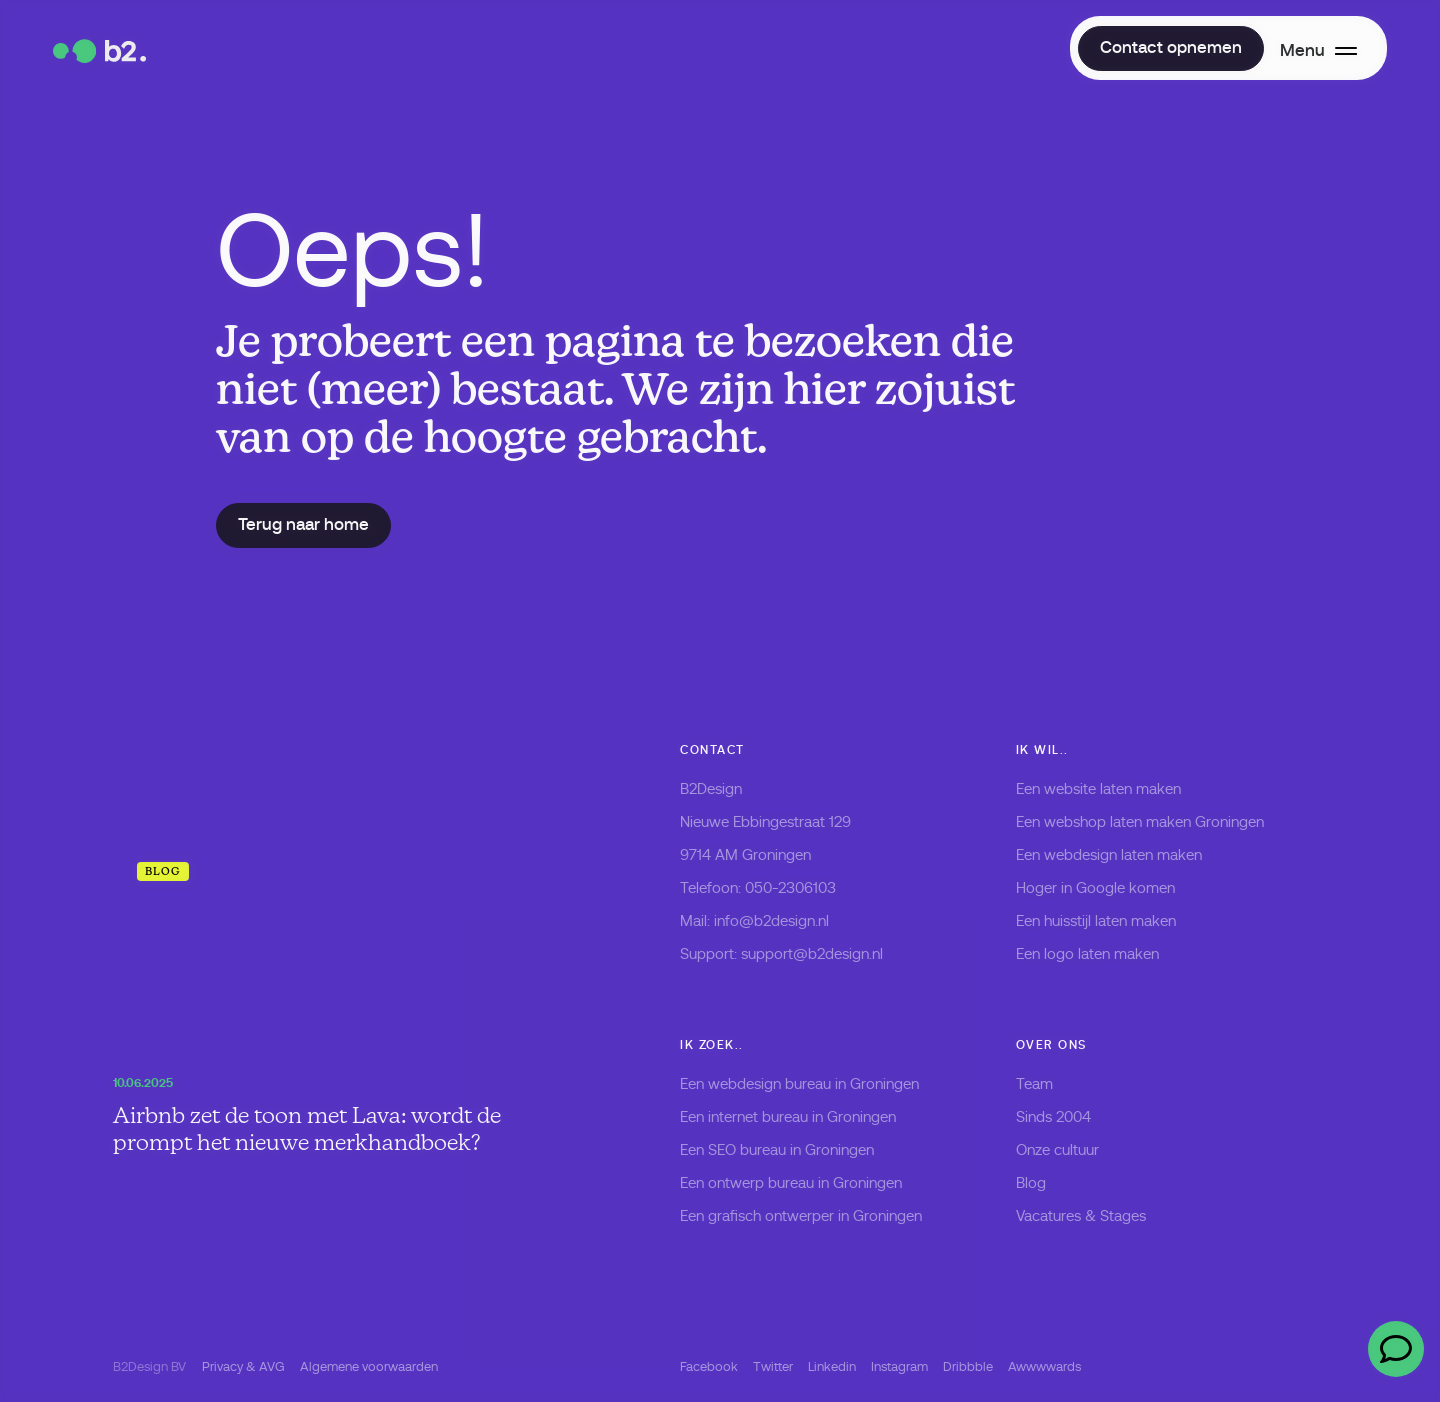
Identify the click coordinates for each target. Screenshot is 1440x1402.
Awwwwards (1044, 1366)
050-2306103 (790, 888)
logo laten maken (1101, 954)
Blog (1031, 1183)
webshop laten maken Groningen (1154, 822)
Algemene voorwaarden (369, 1366)
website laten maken (1112, 789)
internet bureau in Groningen (802, 1117)
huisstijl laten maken (1110, 921)
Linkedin (832, 1366)
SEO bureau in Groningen (791, 1150)
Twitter (773, 1366)
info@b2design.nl (771, 921)
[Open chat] (1396, 1349)
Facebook (709, 1366)
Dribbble (968, 1366)
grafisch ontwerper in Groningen (815, 1216)
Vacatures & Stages (1081, 1216)
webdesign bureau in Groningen (813, 1084)
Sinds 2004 (1053, 1117)
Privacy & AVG (243, 1366)
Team (1034, 1084)
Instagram (899, 1366)
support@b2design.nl (812, 954)
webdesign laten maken (1123, 855)
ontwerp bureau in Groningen (805, 1183)
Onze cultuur (1057, 1150)
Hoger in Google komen (1095, 888)
